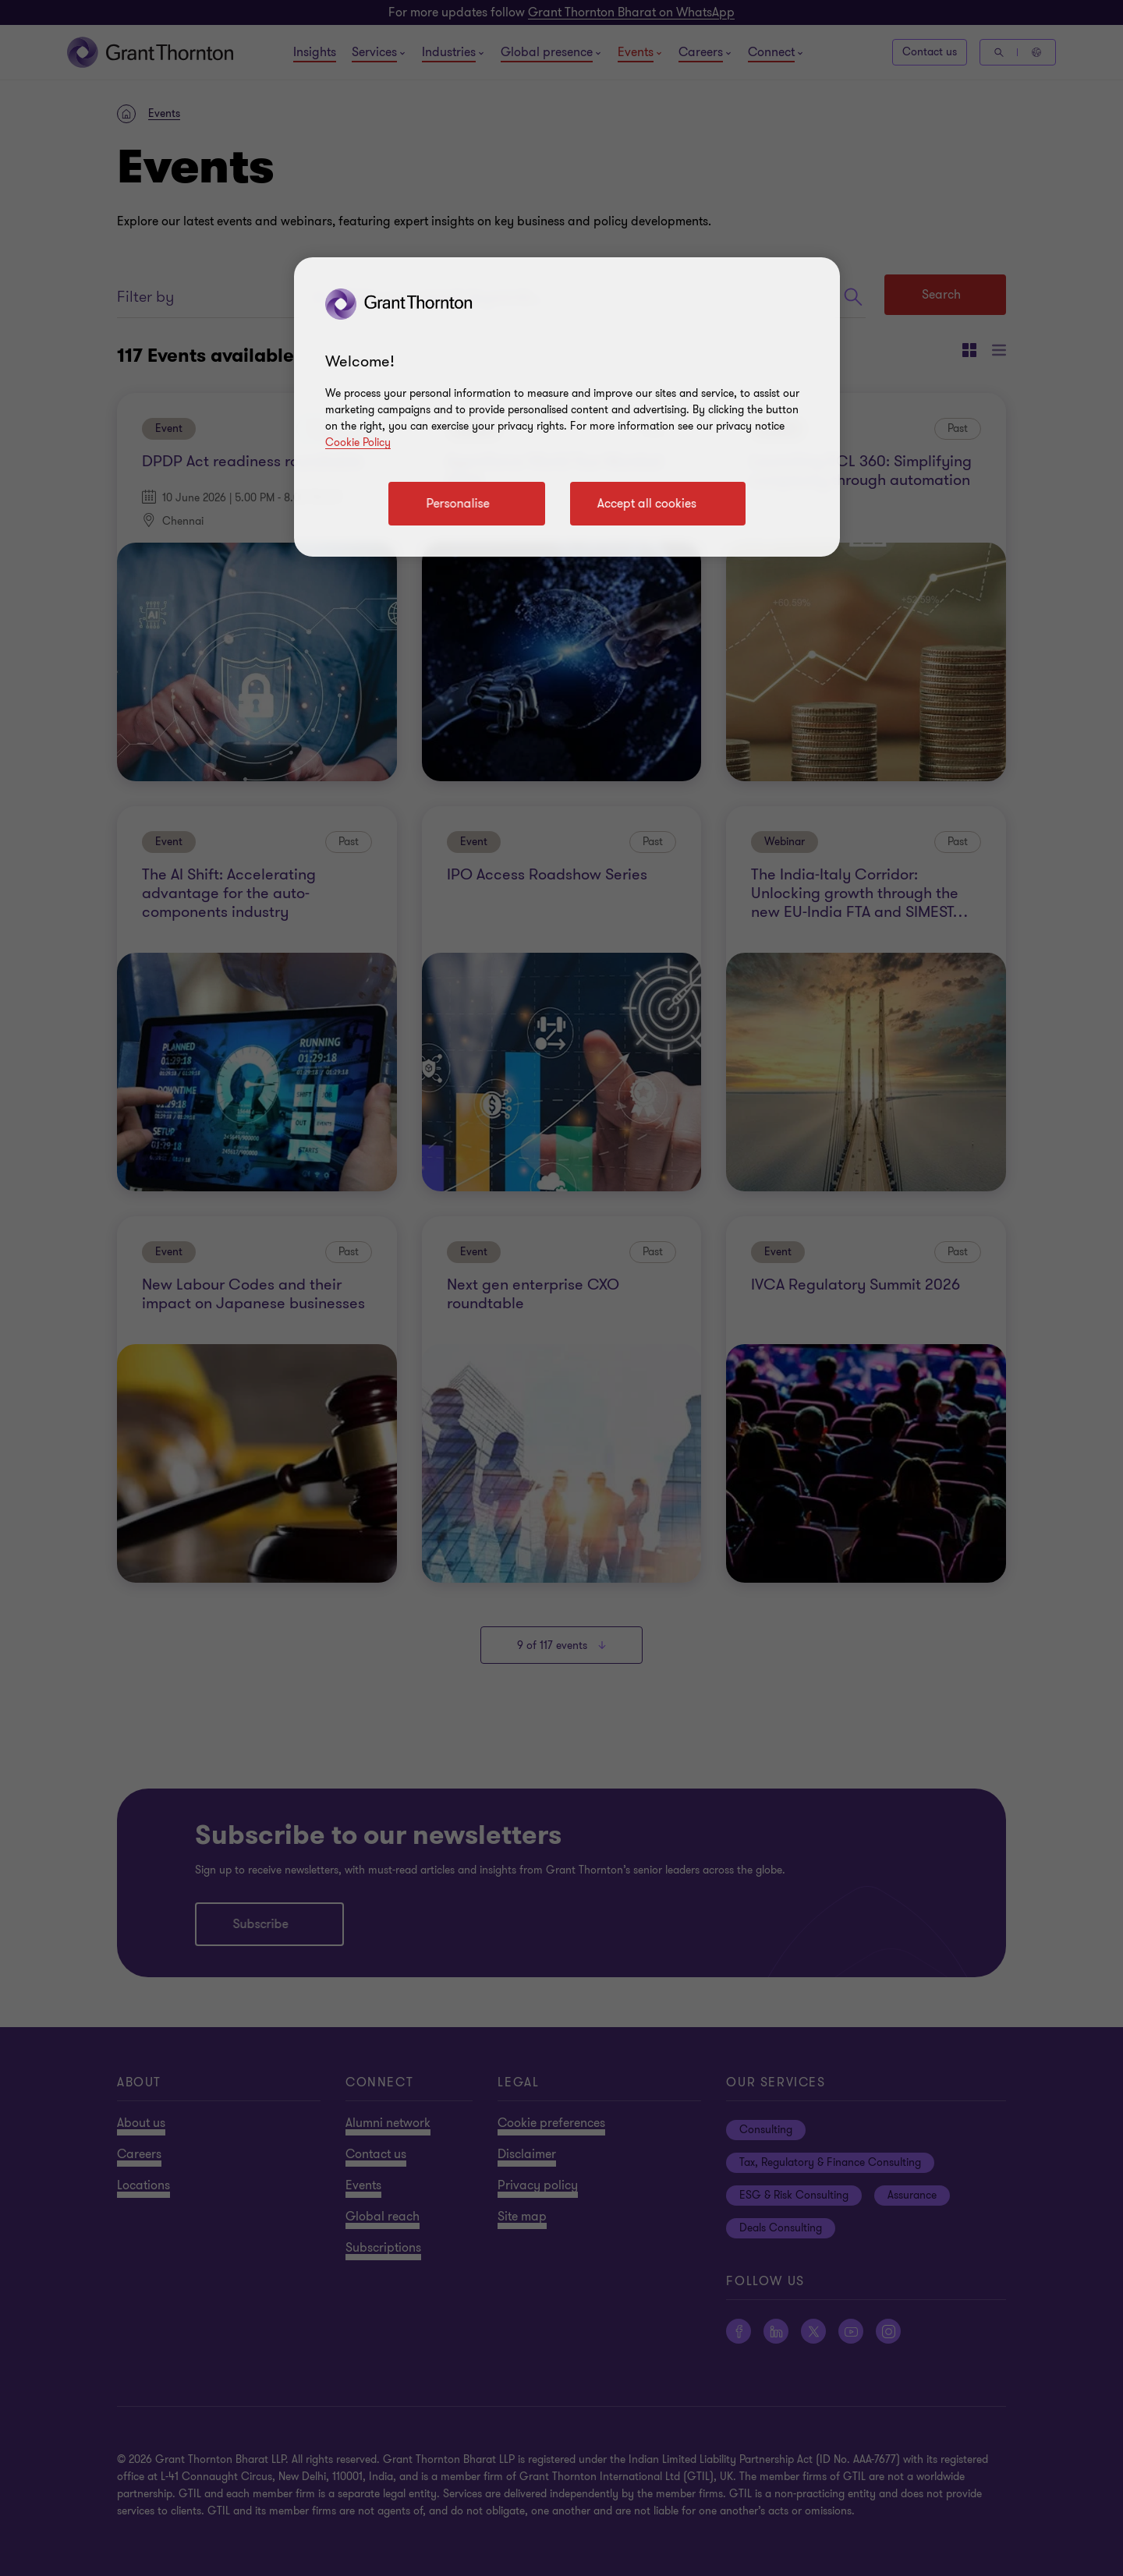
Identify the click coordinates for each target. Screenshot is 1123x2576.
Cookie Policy (358, 442)
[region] (567, 407)
